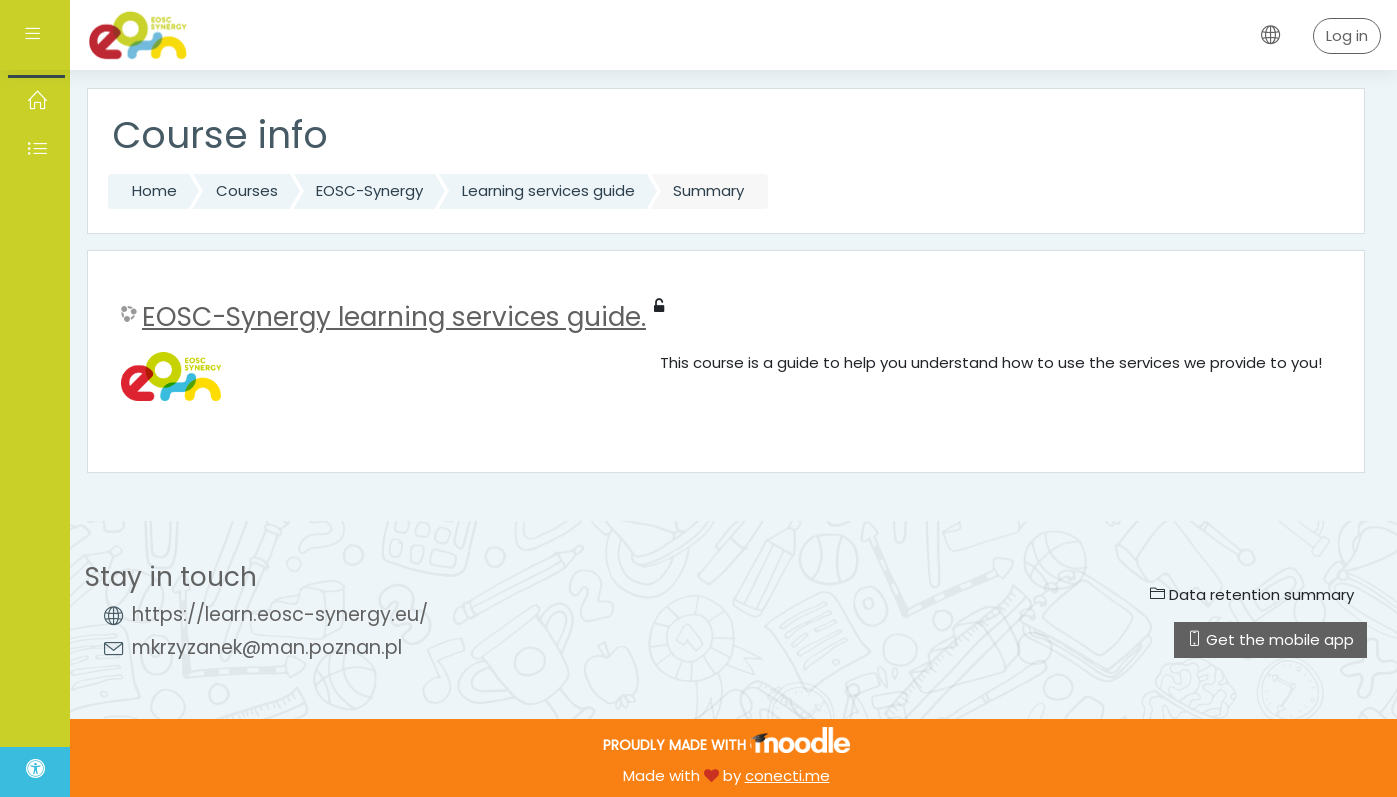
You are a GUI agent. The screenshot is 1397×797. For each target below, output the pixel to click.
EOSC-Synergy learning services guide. (394, 317)
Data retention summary (1252, 594)
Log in (1347, 35)
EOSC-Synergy (369, 190)
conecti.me (787, 775)
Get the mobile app (1270, 639)
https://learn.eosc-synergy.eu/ (280, 614)
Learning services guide (548, 190)
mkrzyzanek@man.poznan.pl (267, 647)
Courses (247, 190)
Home (154, 190)
